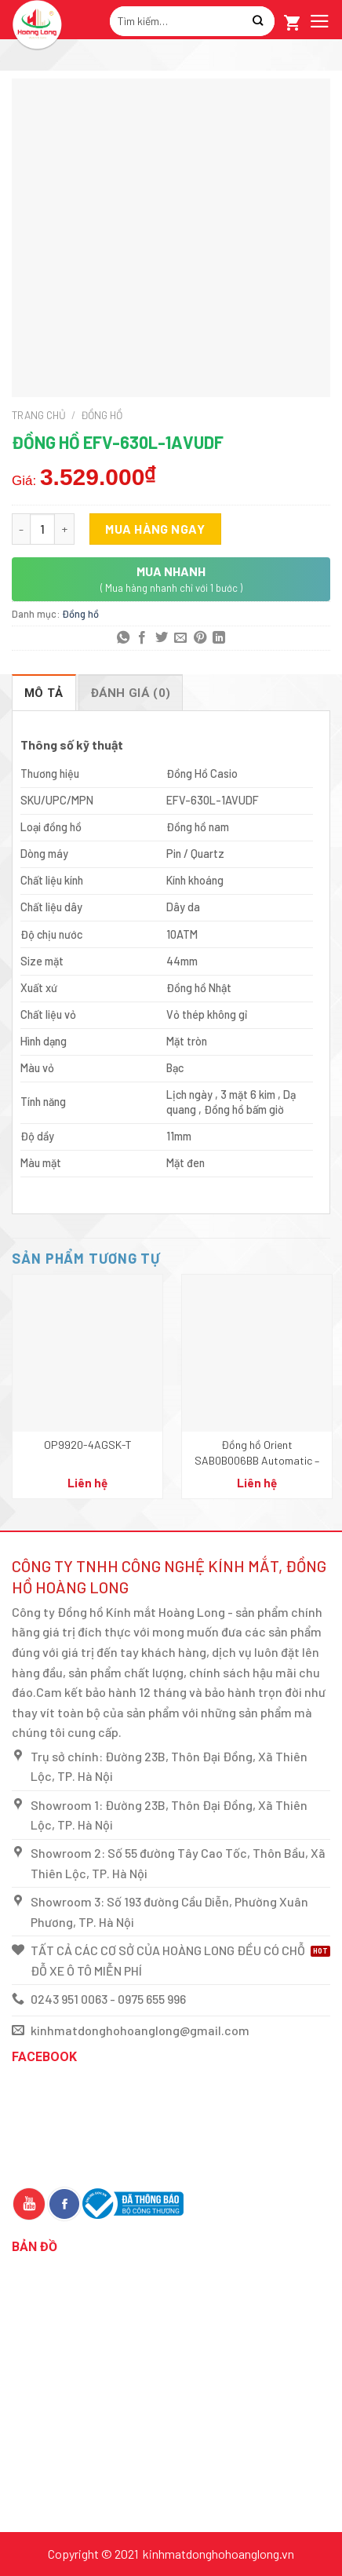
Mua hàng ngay (155, 528)
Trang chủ (39, 414)
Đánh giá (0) (131, 693)
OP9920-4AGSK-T (88, 1444)
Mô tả (44, 693)
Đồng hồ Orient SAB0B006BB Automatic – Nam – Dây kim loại (257, 1453)
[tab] (44, 692)
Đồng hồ (101, 414)
